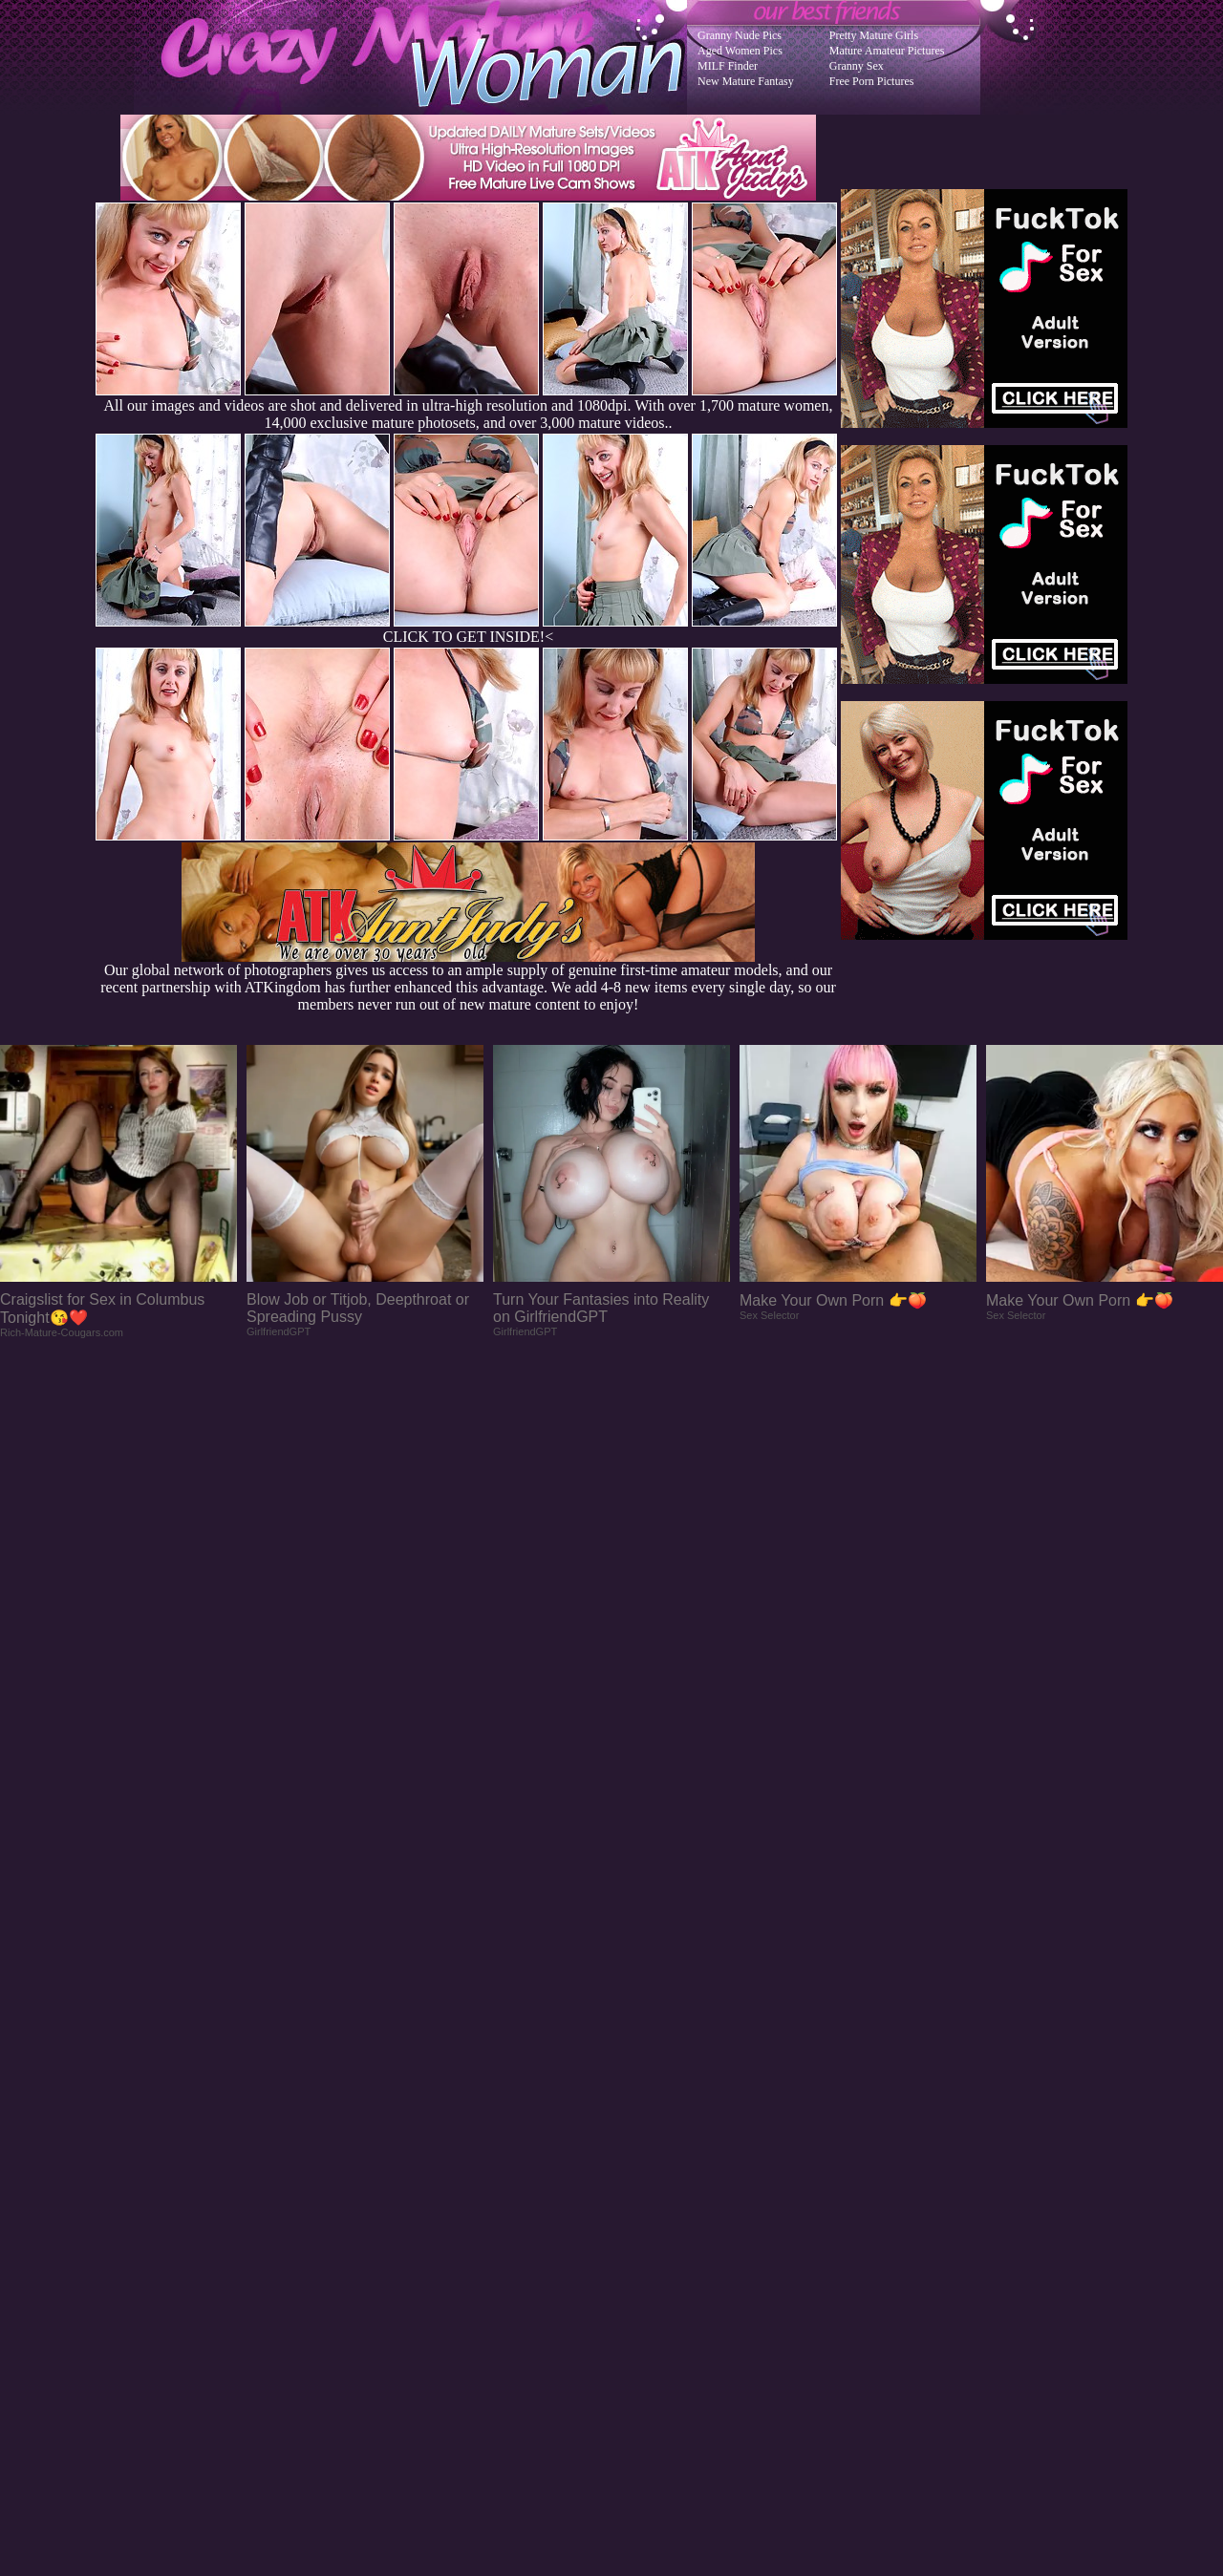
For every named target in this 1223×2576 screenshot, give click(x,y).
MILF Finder (727, 66)
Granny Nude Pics (739, 35)
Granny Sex (856, 66)
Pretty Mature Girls (873, 35)
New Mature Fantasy (745, 81)
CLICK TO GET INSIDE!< (468, 636)
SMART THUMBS (645, 2191)
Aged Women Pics (740, 50)
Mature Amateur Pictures (887, 50)
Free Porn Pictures (871, 81)
